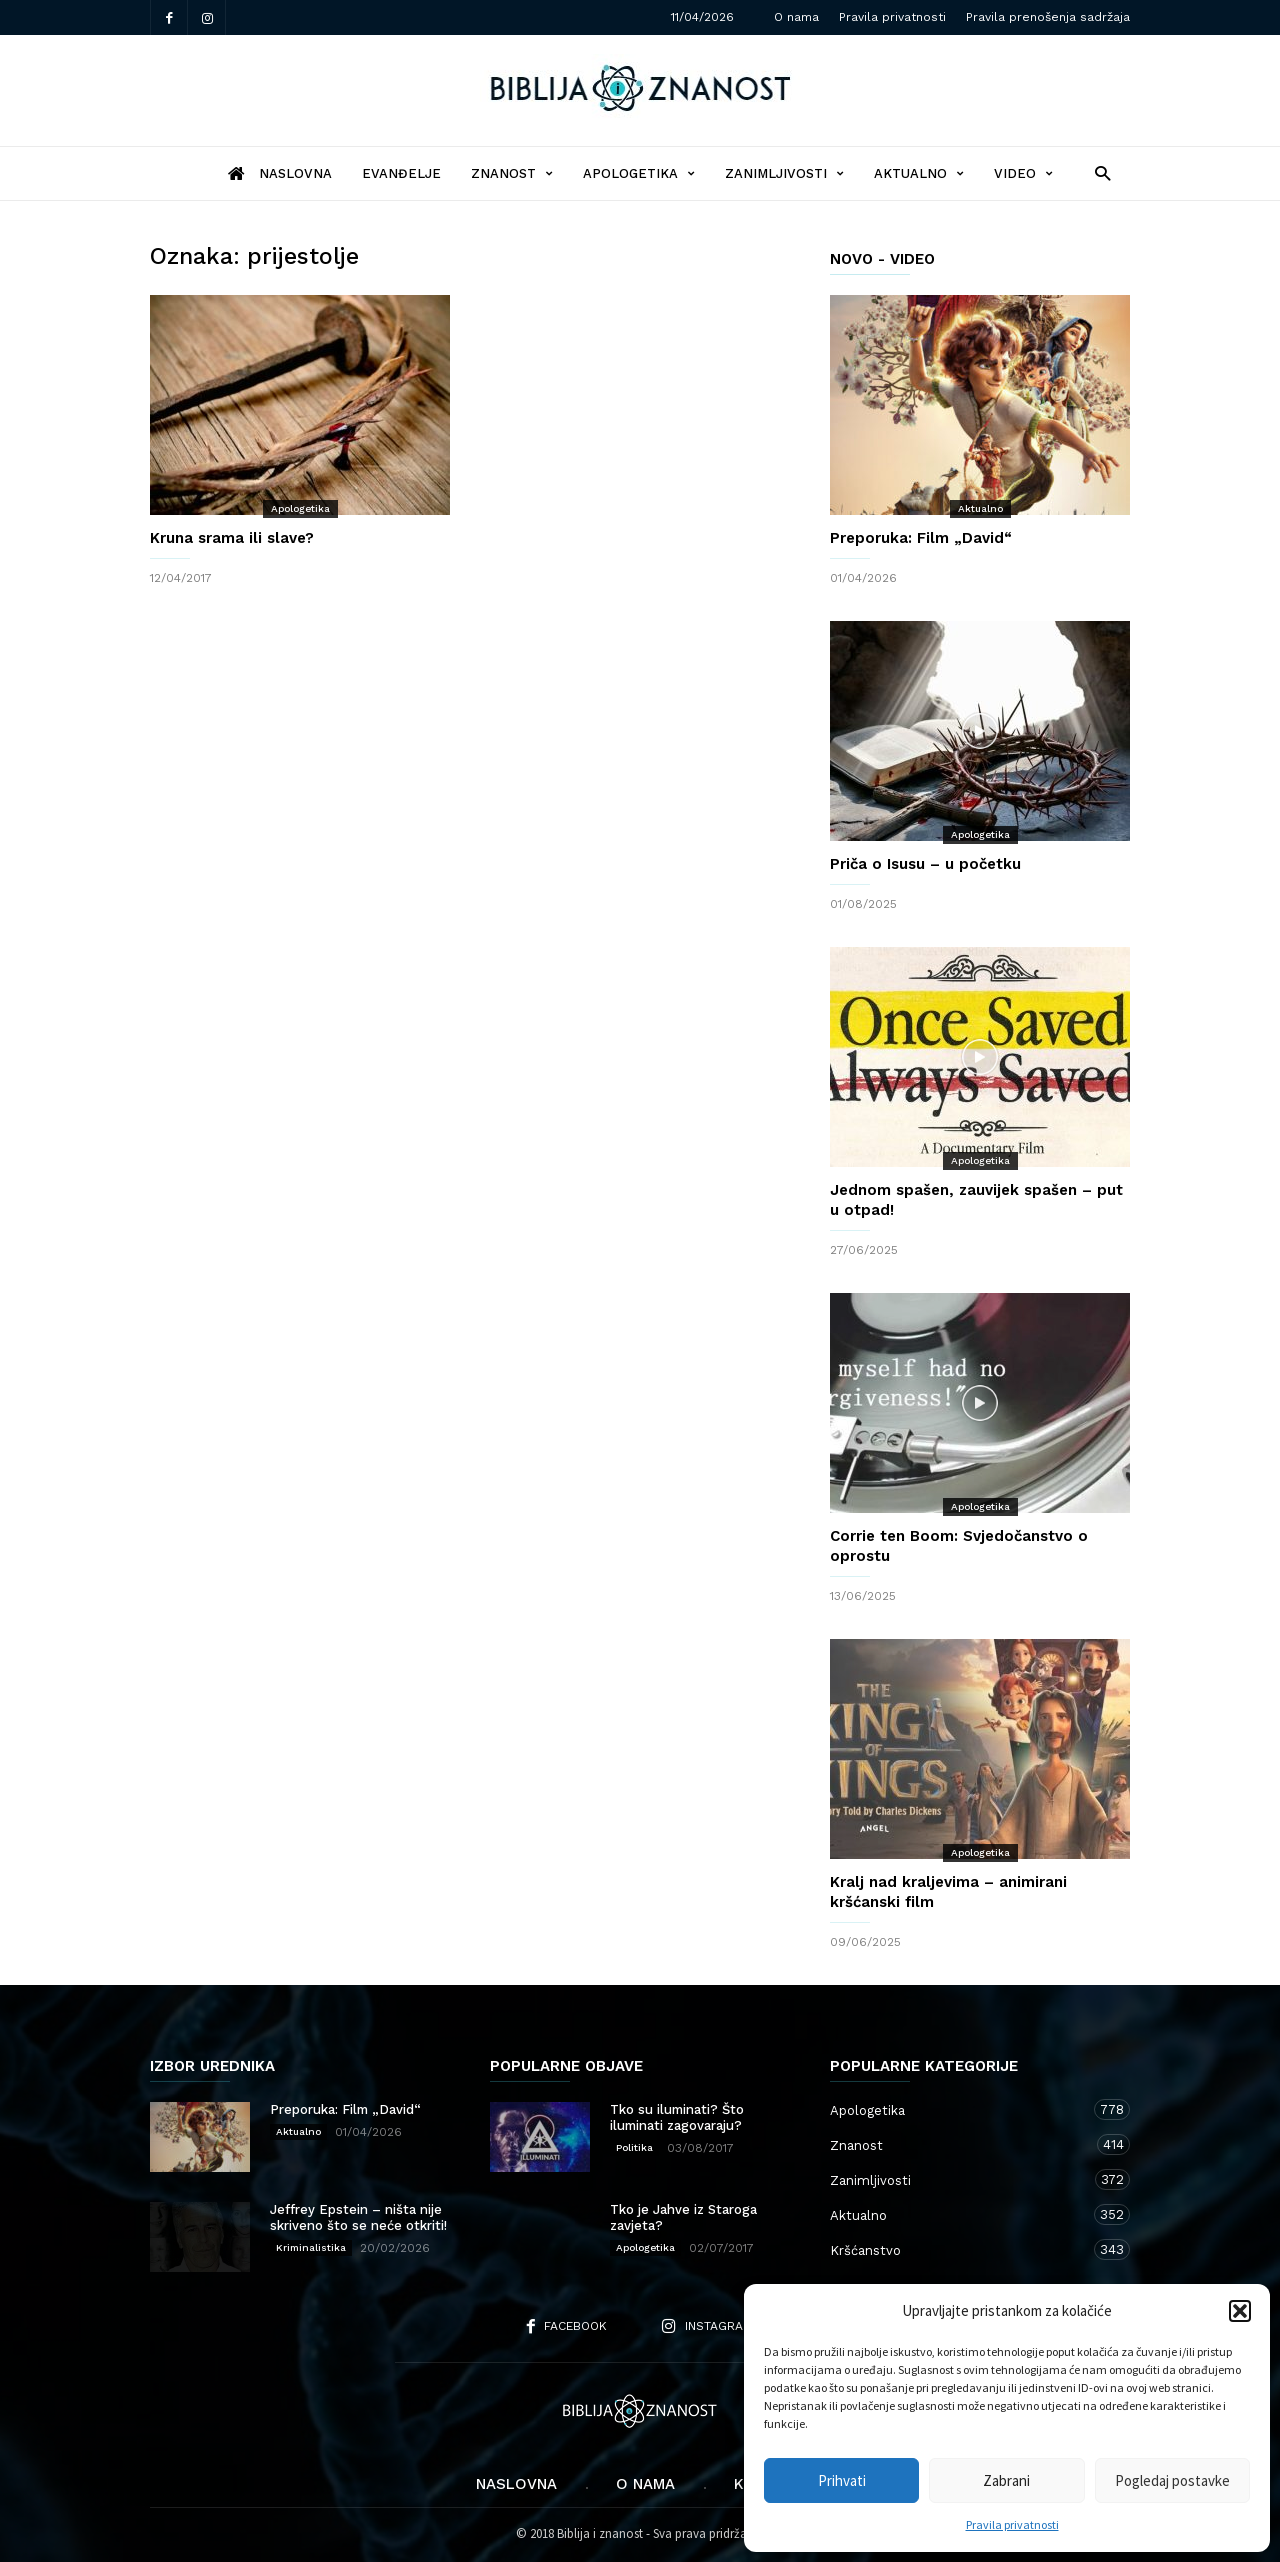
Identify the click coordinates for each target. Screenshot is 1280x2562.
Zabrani (1006, 2480)
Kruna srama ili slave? (232, 538)
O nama (796, 17)
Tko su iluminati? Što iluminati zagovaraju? (677, 2117)
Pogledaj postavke (1172, 2480)
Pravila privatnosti (1012, 2524)
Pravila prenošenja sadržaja (1048, 17)
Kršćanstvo (960, 2249)
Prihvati (842, 2480)
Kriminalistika (311, 2247)
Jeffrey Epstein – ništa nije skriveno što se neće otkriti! (358, 2217)
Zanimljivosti (784, 173)
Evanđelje (401, 173)
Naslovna (516, 2484)
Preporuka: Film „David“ (921, 538)
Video (1023, 173)
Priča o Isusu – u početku (925, 864)
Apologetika (639, 173)
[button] (1240, 2311)
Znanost (512, 173)
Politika (634, 2147)
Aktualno (919, 173)
